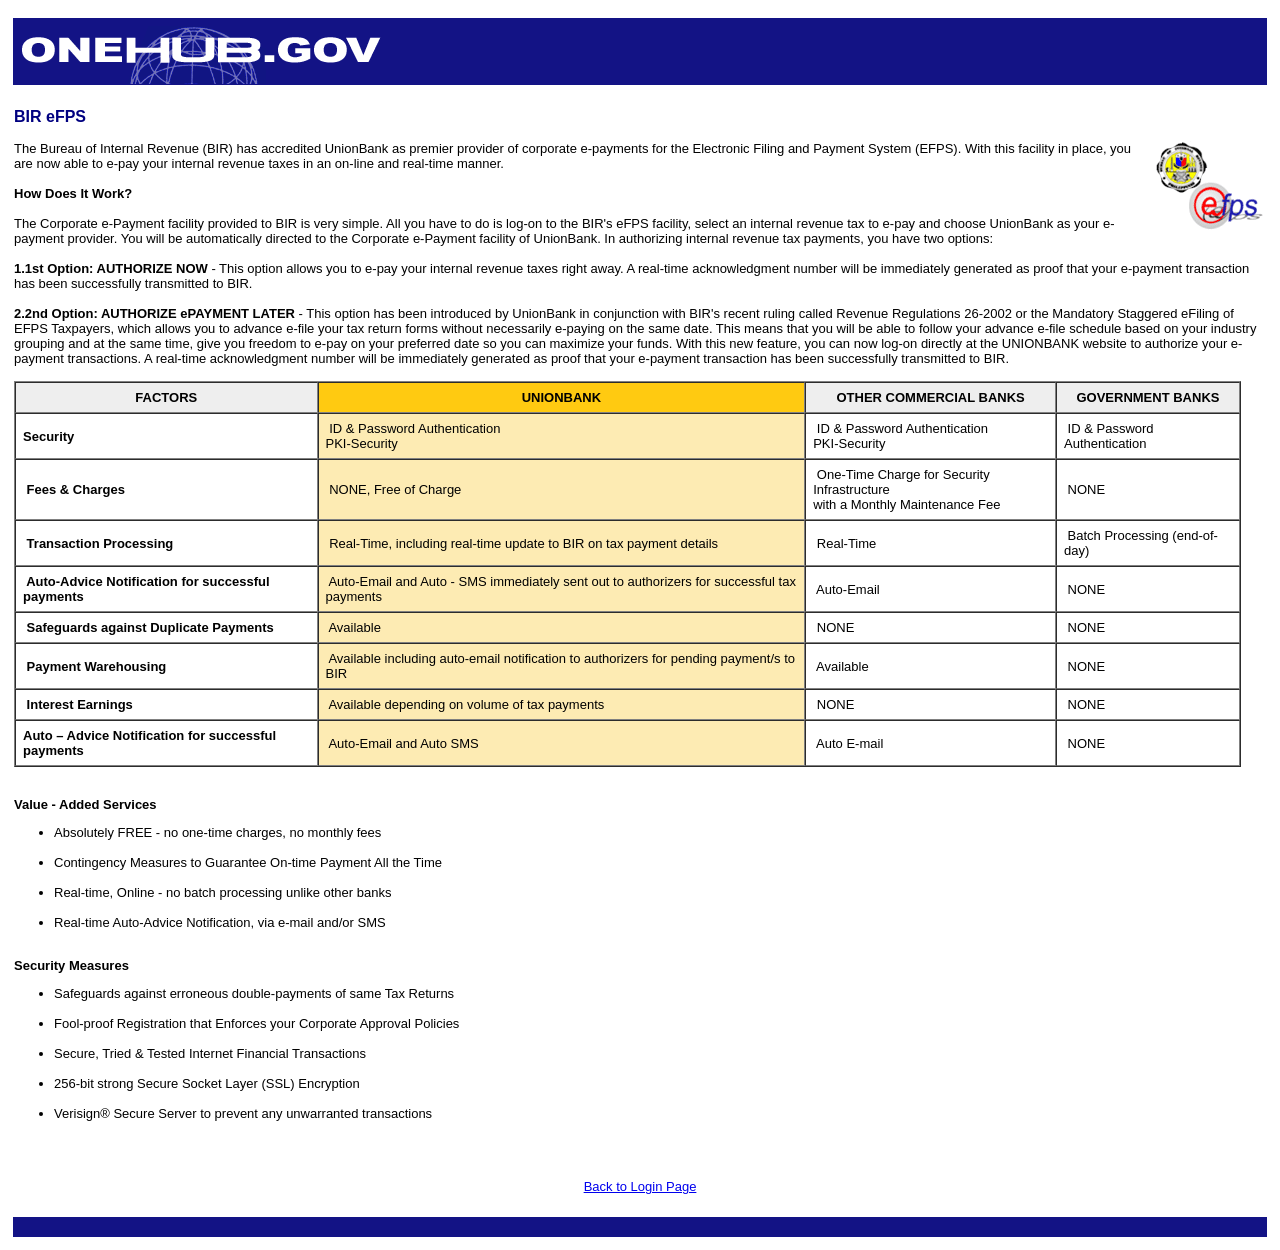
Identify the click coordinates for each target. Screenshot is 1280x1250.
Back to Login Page (640, 1186)
